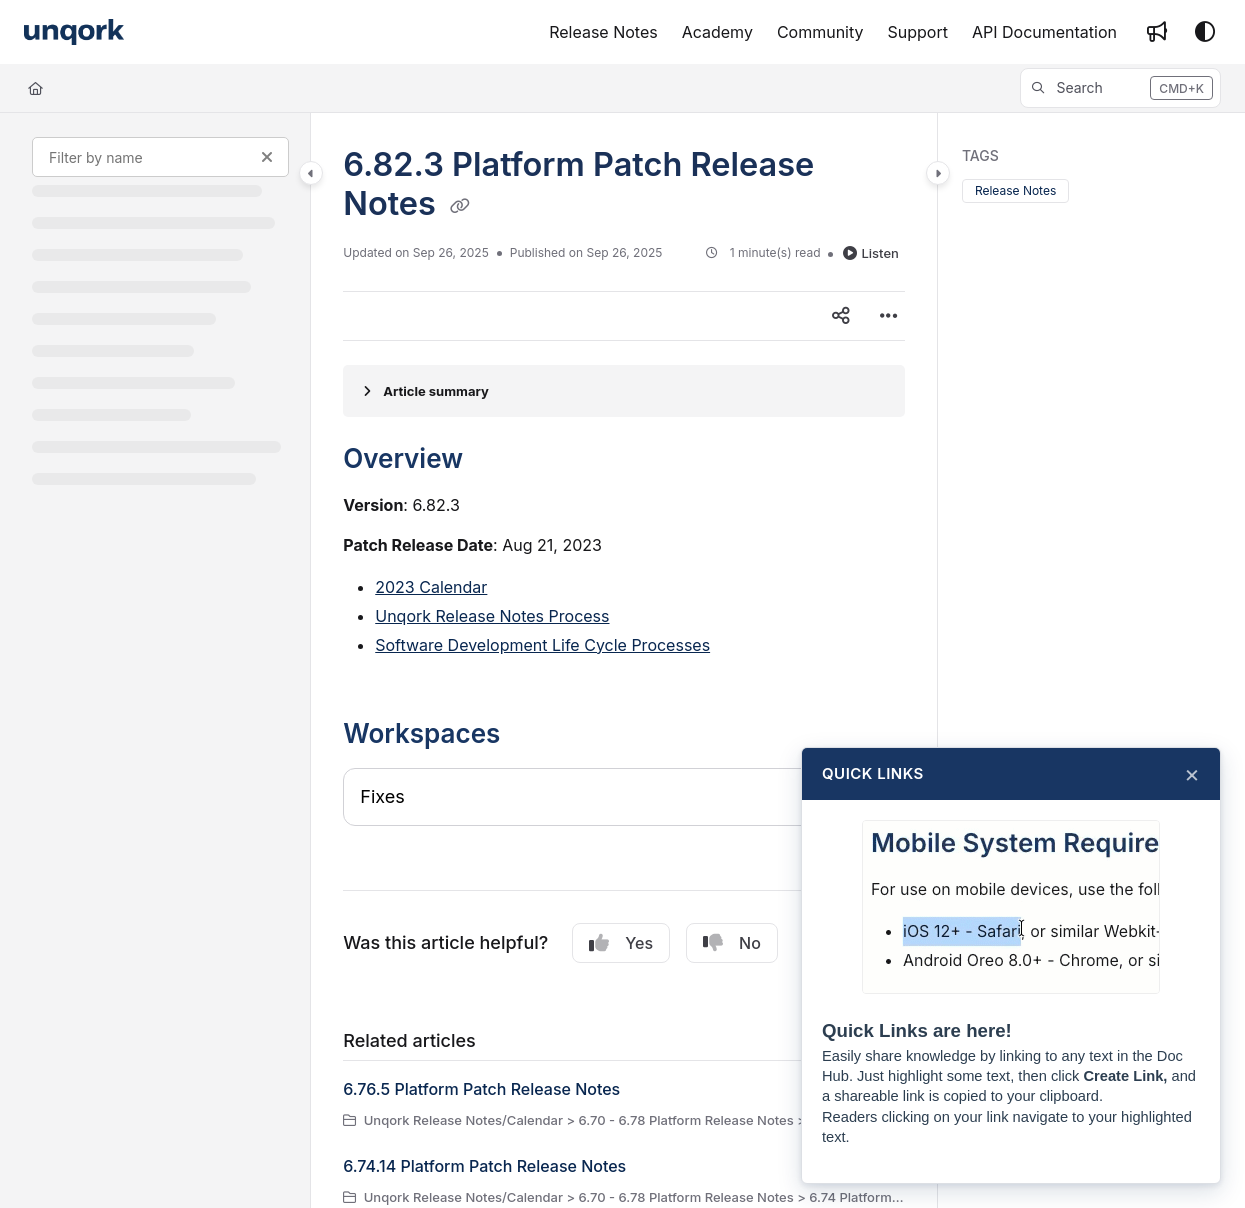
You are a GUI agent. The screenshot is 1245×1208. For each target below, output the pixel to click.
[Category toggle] (311, 173)
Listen (870, 253)
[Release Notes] (603, 32)
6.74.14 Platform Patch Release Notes (484, 1166)
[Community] (820, 32)
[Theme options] (1205, 32)
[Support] (918, 32)
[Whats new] (1157, 32)
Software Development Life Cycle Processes (542, 645)
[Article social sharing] (841, 316)
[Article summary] (624, 391)
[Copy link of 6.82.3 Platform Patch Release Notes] (460, 206)
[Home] (35, 88)
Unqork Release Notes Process (492, 616)
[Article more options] (889, 316)
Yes (621, 943)
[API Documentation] (1044, 32)
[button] (1120, 88)
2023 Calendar (431, 587)
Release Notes (1015, 190)
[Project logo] (74, 32)
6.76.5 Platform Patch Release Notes (481, 1089)
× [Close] (1192, 774)
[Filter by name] (160, 157)
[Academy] (717, 32)
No (732, 943)
